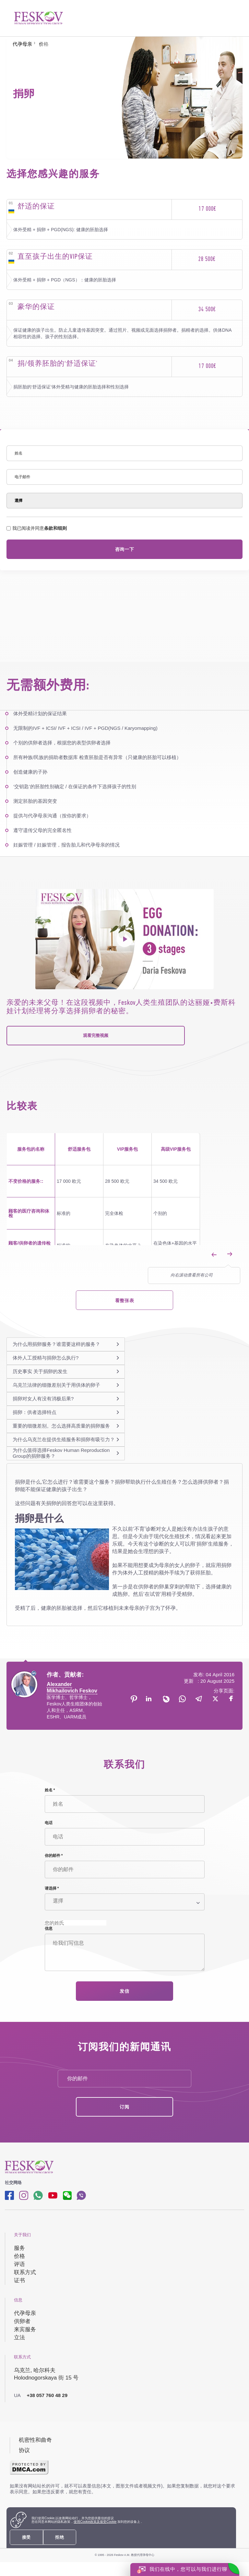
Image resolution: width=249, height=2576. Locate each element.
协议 (24, 2450)
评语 (19, 2264)
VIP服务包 (127, 1149)
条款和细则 (55, 528)
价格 (19, 2256)
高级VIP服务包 (176, 1149)
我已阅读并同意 (36, 528)
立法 (19, 2337)
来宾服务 (25, 2329)
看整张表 (124, 1300)
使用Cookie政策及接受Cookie (95, 2521)
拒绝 (59, 2537)
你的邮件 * (54, 1856)
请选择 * (52, 1888)
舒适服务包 (79, 1149)
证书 (19, 2280)
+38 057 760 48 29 (40, 2395)
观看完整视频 (95, 1035)
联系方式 (25, 2272)
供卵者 (22, 2321)
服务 (19, 2248)
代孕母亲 (25, 2313)
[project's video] (124, 939)
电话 (49, 1823)
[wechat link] (67, 2195)
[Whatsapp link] (38, 2195)
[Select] (124, 500)
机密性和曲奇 (35, 2440)
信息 (49, 1928)
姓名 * (50, 1790)
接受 (26, 2537)
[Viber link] (81, 2195)
